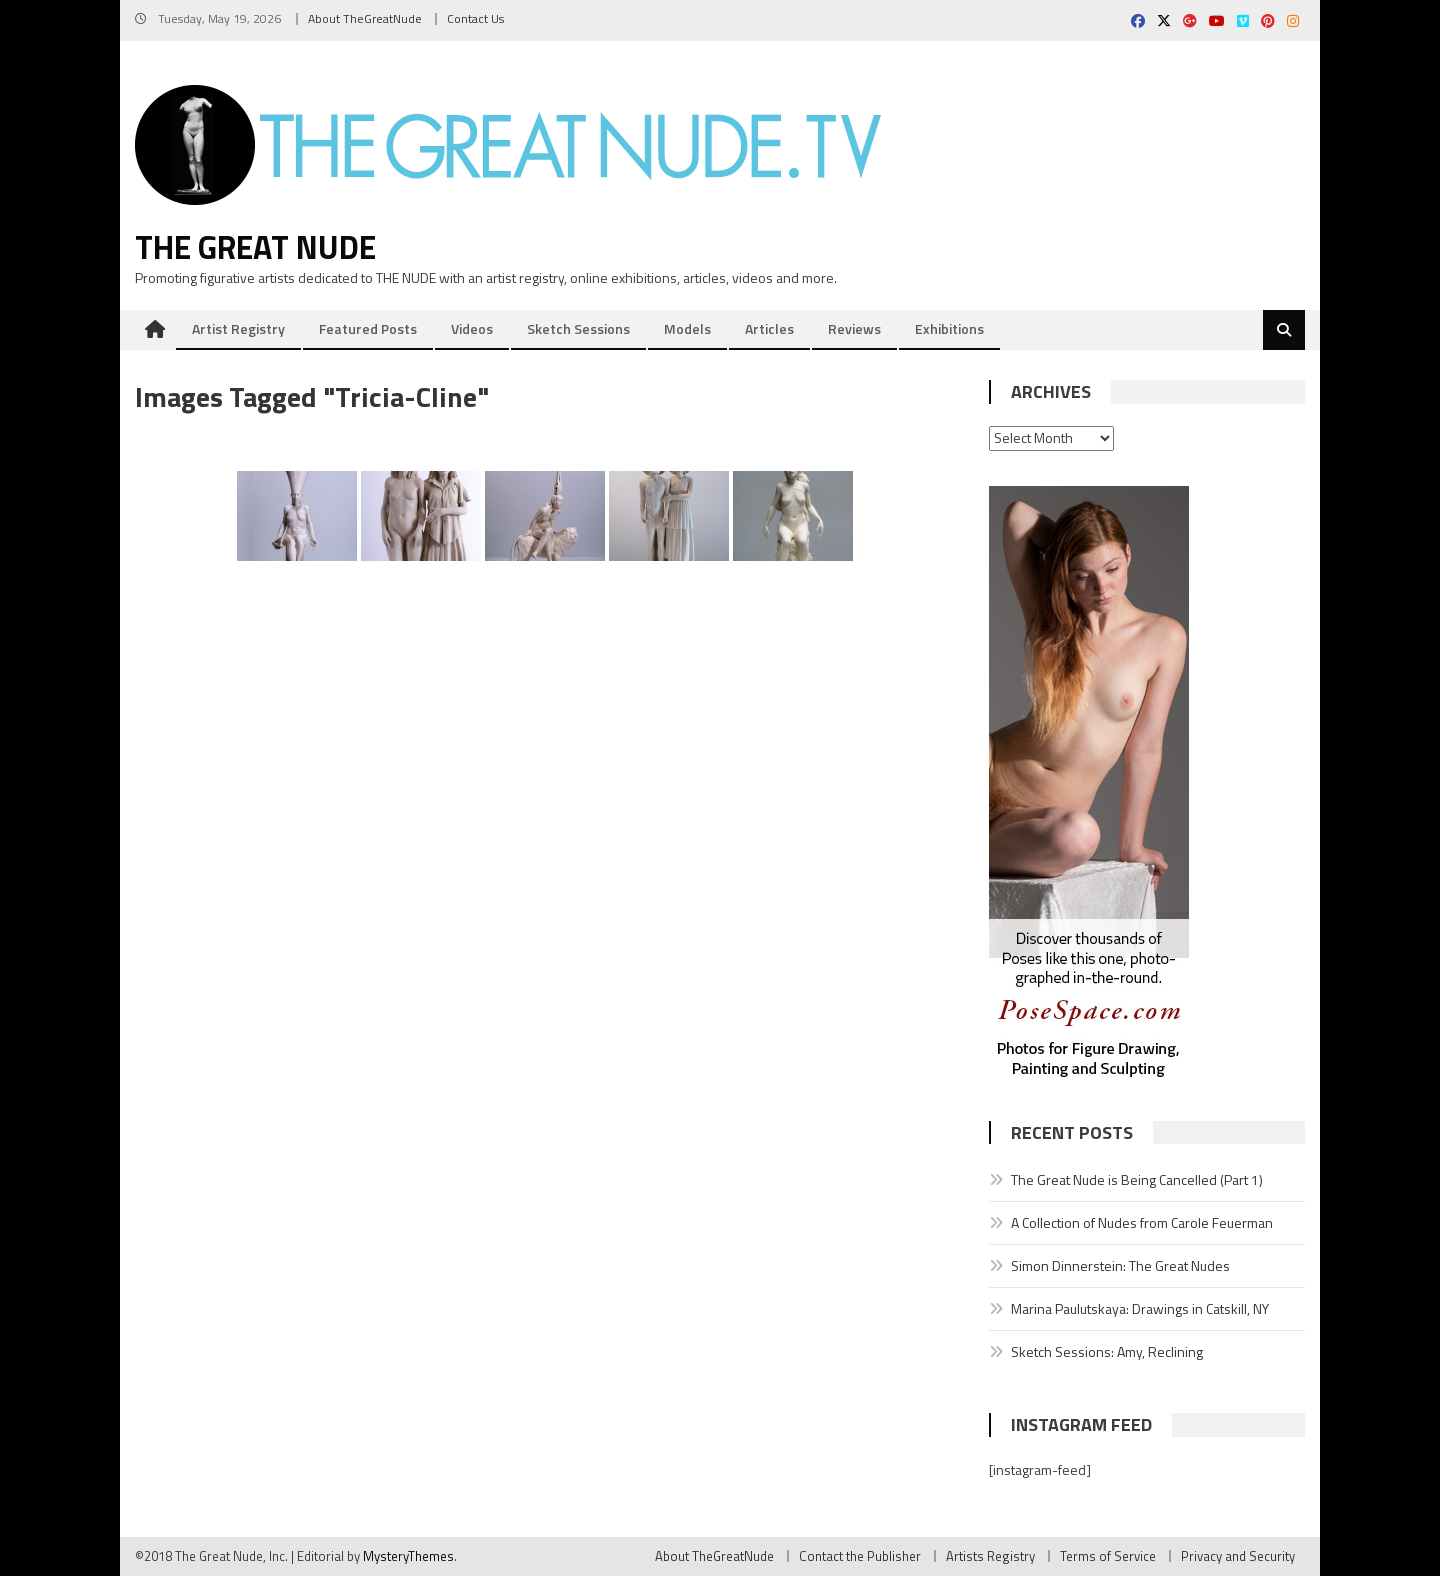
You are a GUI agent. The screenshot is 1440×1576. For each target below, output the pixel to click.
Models (687, 328)
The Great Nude (255, 247)
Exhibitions (949, 328)
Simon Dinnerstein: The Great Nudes (1120, 1265)
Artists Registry (990, 1556)
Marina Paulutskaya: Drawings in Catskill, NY (1140, 1308)
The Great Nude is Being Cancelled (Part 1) (1137, 1179)
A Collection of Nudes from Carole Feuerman (1142, 1222)
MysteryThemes (408, 1556)
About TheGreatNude (365, 18)
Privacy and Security (1238, 1556)
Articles (769, 328)
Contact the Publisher (860, 1556)
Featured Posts (368, 328)
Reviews (854, 328)
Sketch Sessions (578, 328)
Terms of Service (1108, 1556)
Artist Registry (238, 328)
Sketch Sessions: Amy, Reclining (1107, 1351)
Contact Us (475, 18)
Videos (472, 328)
